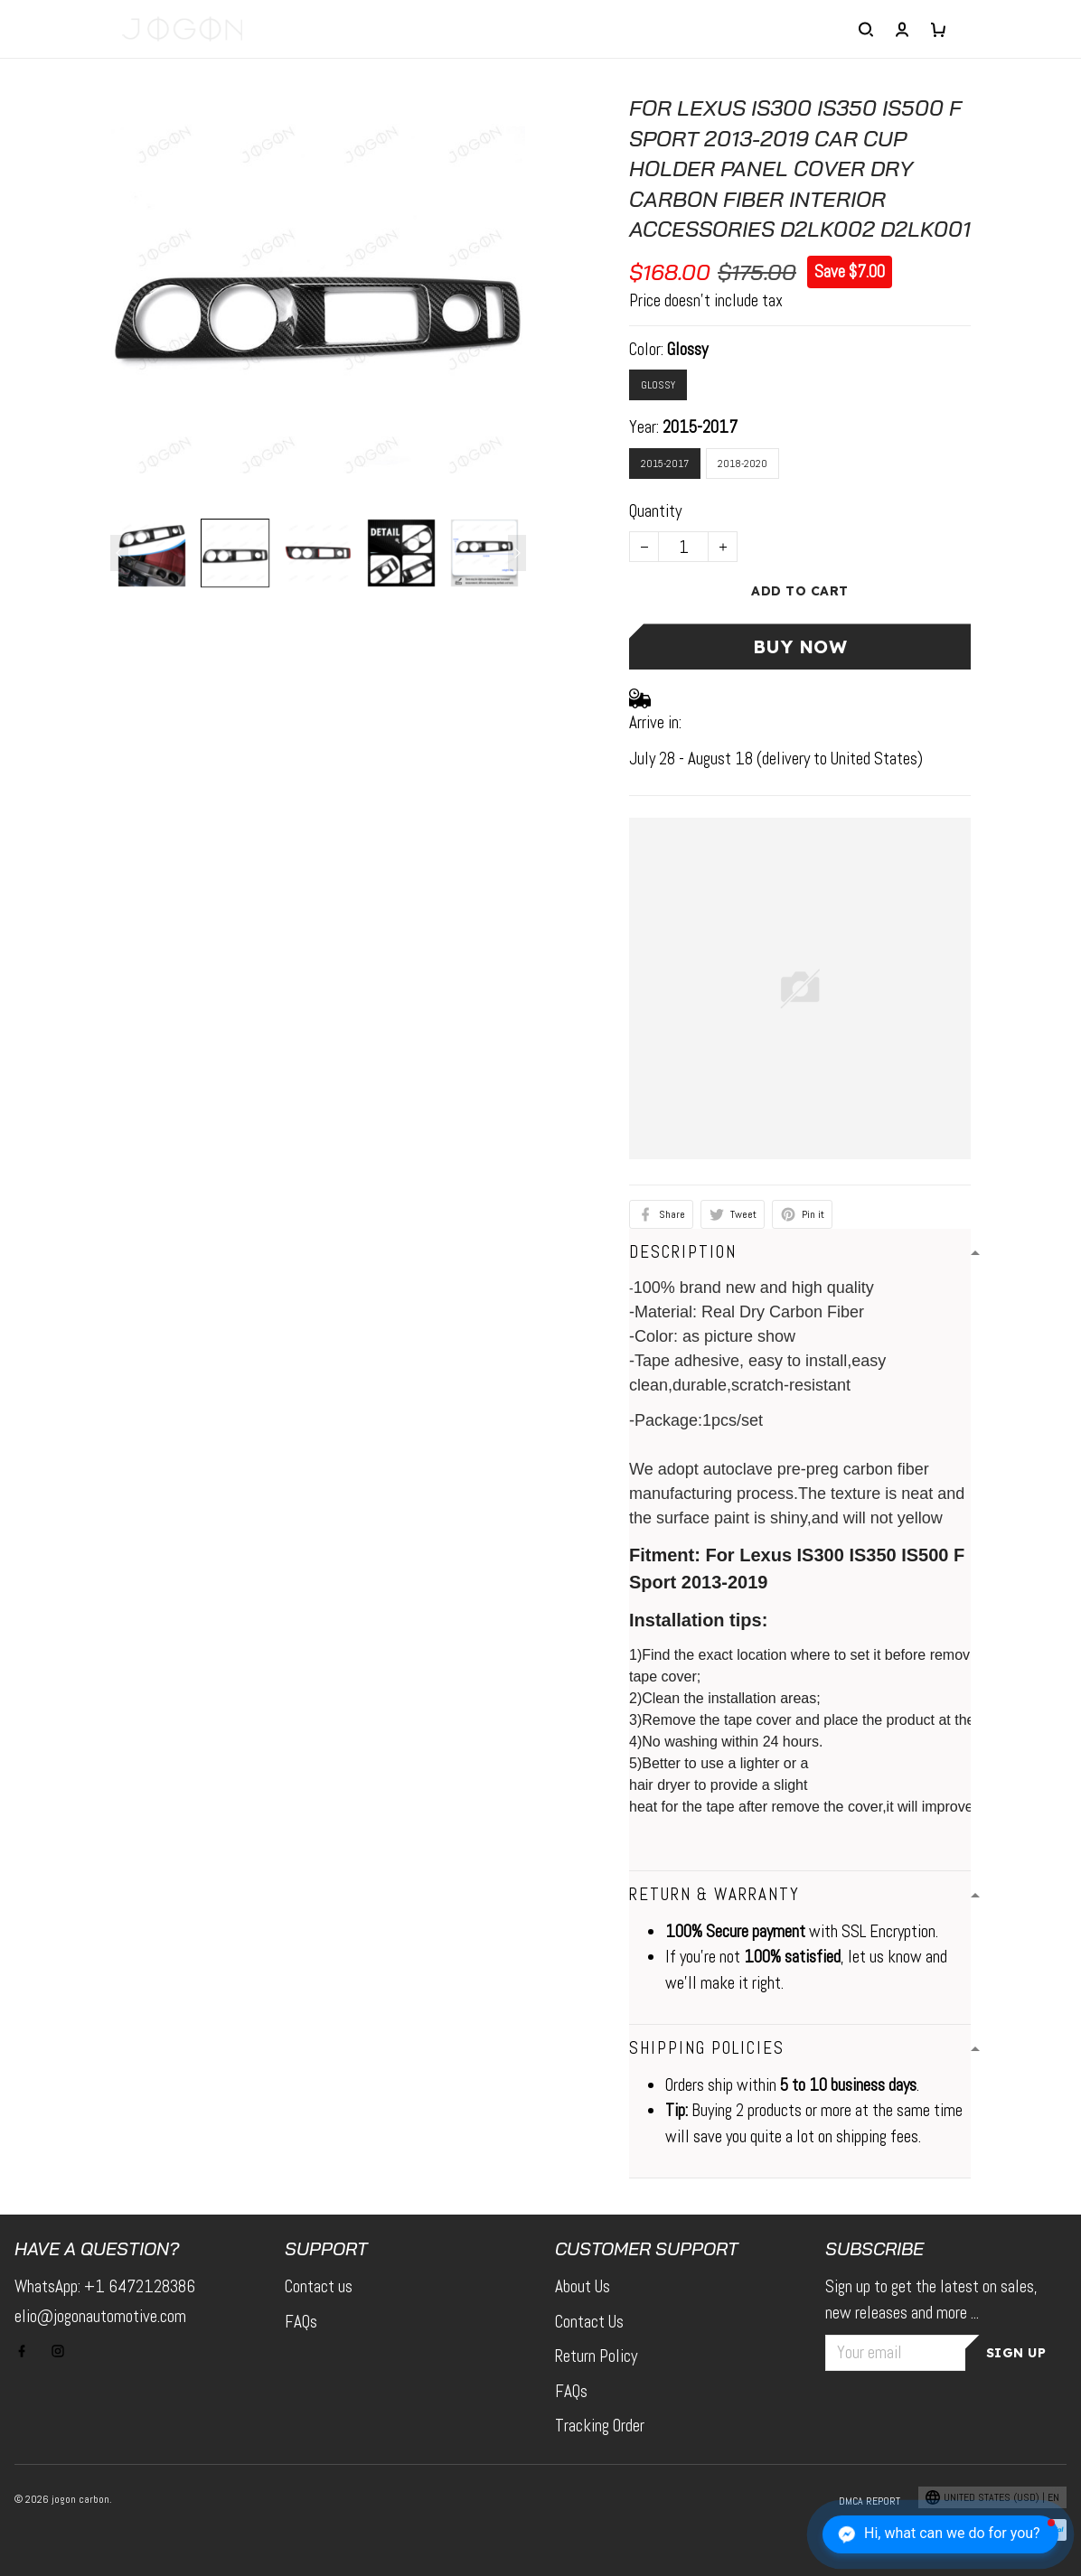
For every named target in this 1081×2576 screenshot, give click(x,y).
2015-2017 (700, 427)
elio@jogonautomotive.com (100, 2316)
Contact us (318, 2286)
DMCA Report (869, 2501)
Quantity (655, 511)
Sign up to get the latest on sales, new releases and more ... (931, 2299)
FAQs (301, 2321)
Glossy (687, 349)
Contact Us (589, 2321)
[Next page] (517, 553)
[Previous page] (119, 553)
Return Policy (596, 2356)
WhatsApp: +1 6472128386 (104, 2286)
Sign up (1016, 2353)
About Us (582, 2286)
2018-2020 (742, 463)
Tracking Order (599, 2425)
